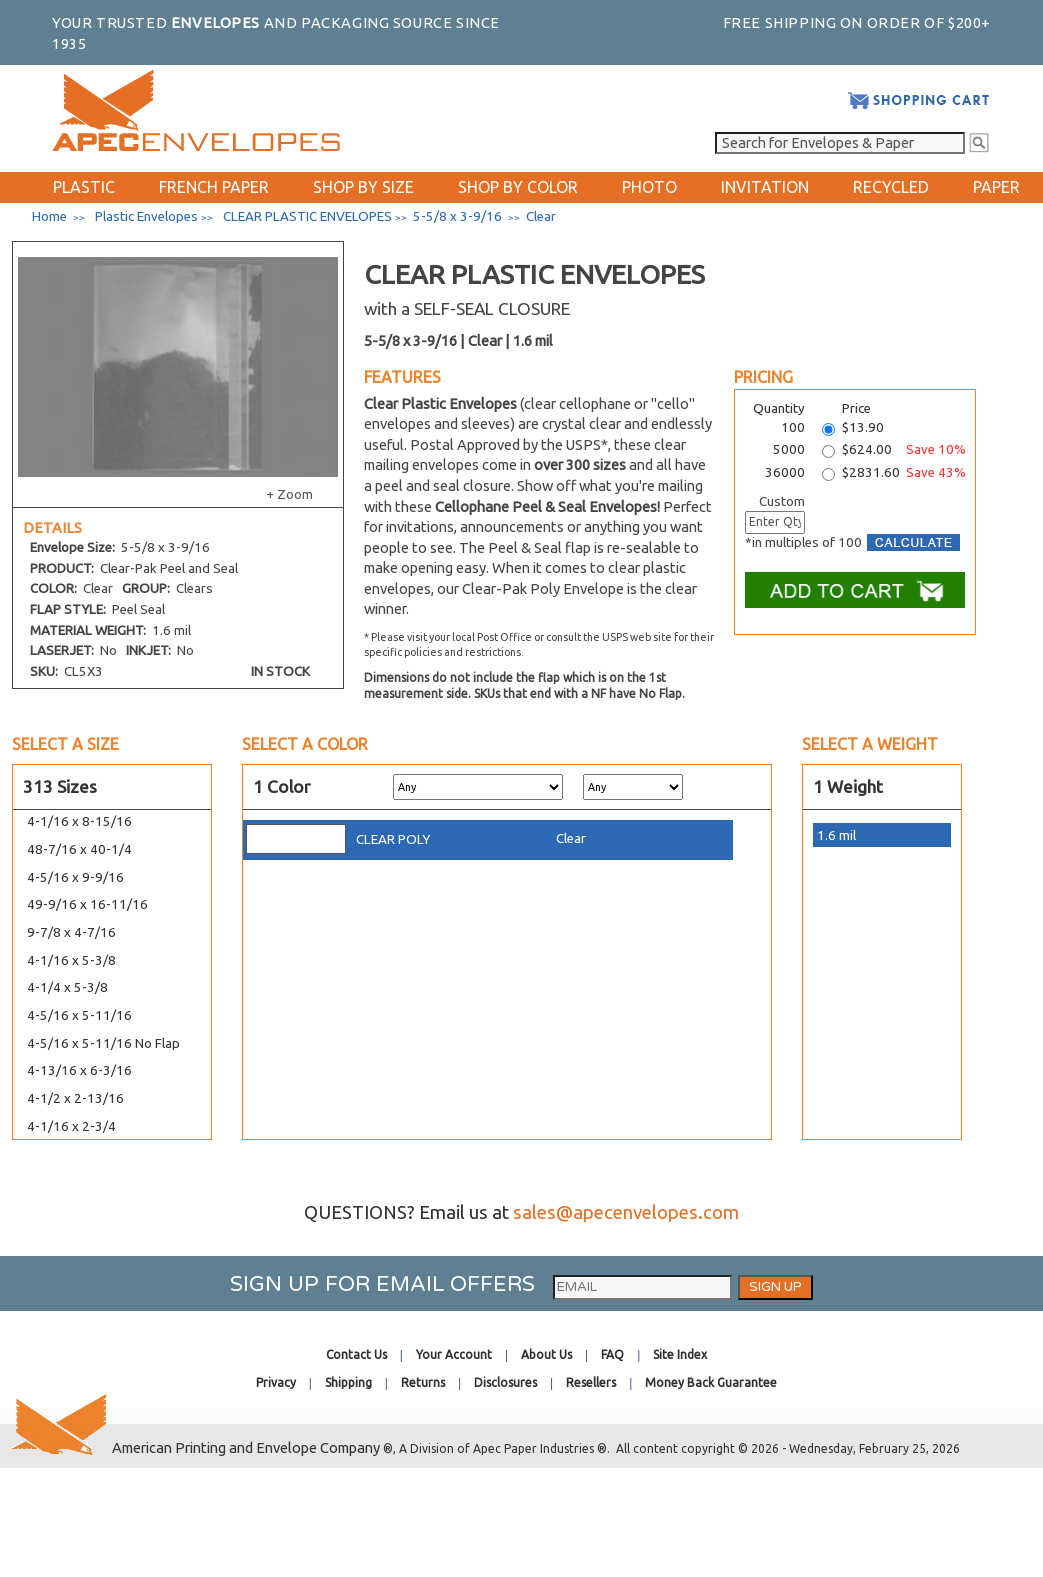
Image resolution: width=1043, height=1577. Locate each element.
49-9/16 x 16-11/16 (87, 904)
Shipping (348, 1382)
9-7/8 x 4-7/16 (71, 932)
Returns (423, 1382)
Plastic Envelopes (146, 216)
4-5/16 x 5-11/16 (79, 1015)
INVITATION (765, 187)
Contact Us (356, 1354)
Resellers (591, 1382)
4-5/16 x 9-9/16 (75, 877)
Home (49, 216)
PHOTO (649, 187)
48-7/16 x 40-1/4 (79, 849)
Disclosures (505, 1382)
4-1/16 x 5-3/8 (71, 960)
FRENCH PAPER (214, 187)
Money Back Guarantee (711, 1382)
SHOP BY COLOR (518, 187)
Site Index (680, 1354)
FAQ (612, 1354)
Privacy (276, 1382)
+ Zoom (289, 494)
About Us (546, 1354)
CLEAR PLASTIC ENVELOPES (307, 216)
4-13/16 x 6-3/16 (79, 1070)
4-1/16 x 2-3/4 (71, 1126)
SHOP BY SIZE (363, 187)
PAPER (996, 187)
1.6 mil (836, 835)
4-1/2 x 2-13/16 (75, 1098)
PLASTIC (84, 187)
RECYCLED (891, 187)
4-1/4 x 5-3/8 (67, 987)
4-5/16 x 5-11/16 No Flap (103, 1043)
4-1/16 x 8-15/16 (79, 821)
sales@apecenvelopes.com (626, 1212)
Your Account (454, 1354)
